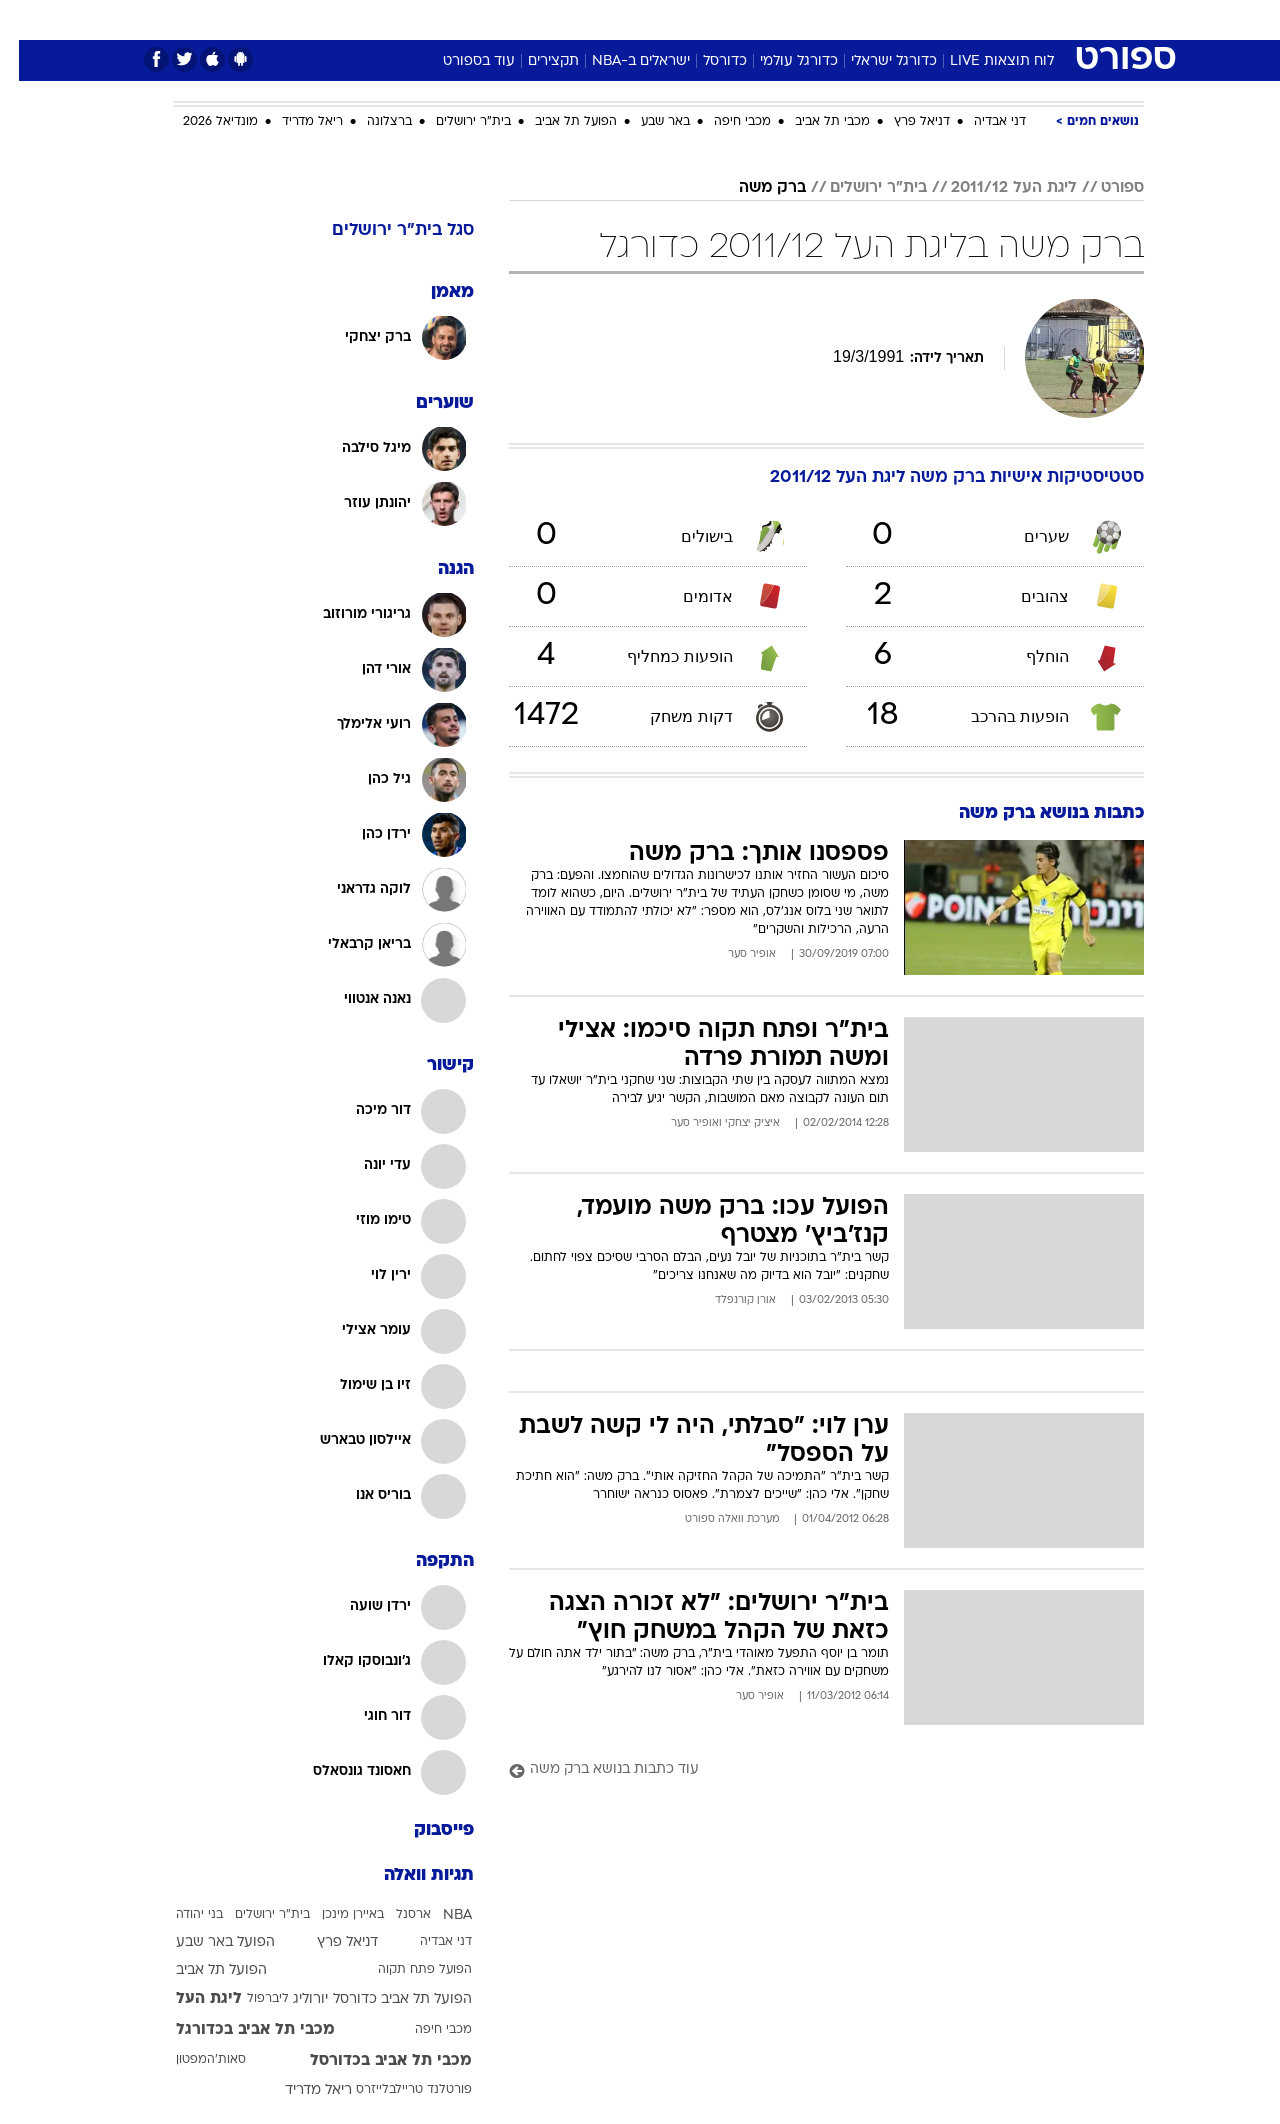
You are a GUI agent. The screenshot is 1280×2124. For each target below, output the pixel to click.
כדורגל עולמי (780, 61)
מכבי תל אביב (813, 122)
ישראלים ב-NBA (622, 61)
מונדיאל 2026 (201, 122)
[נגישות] (27, 20)
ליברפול (249, 1999)
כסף (742, 19)
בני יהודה (180, 1915)
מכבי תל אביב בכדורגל (236, 2030)
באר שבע (646, 122)
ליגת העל (190, 1999)
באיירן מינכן (334, 1915)
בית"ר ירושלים (454, 122)
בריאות (628, 19)
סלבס (798, 19)
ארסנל (394, 1915)
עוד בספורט (460, 61)
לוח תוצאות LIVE (983, 61)
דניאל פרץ (903, 122)
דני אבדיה (981, 122)
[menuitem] (982, 20)
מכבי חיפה (723, 122)
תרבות (861, 19)
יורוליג (291, 1999)
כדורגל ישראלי (875, 61)
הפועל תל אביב (557, 122)
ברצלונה (370, 122)
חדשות (994, 19)
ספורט (926, 19)
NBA (438, 1915)
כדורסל (706, 61)
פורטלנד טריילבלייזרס (395, 2090)
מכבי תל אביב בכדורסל (372, 2061)
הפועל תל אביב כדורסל (383, 1999)
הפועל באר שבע (206, 1942)
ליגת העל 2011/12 (995, 188)
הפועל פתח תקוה (406, 1970)
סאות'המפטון (192, 2060)
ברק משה (753, 188)
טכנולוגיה (485, 19)
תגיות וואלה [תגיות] (410, 1875)
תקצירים (534, 61)
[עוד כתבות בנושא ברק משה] (807, 1770)
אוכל (690, 19)
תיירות (560, 19)
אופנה (411, 19)
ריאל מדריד (293, 122)
